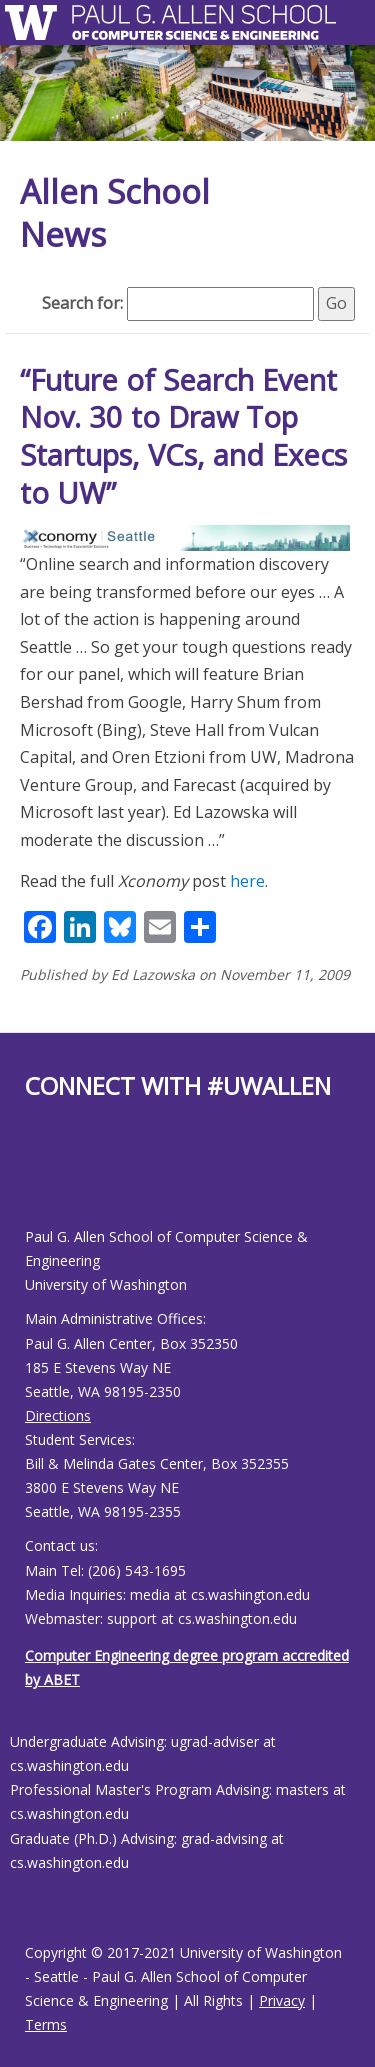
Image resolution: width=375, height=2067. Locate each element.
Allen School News (115, 213)
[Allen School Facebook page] (30, 1179)
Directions (58, 1415)
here (247, 881)
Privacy (282, 2000)
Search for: (82, 303)
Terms (46, 2024)
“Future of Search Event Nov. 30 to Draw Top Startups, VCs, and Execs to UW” (183, 436)
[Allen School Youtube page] (40, 1179)
